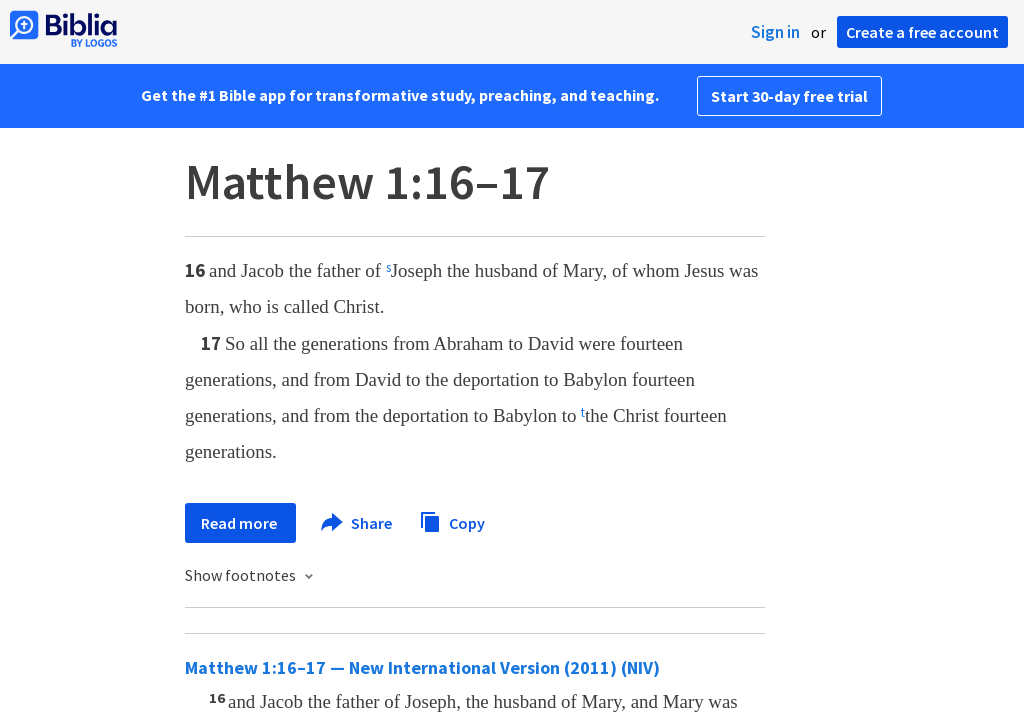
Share (357, 523)
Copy (452, 520)
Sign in (775, 32)
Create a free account (922, 32)
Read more (240, 523)
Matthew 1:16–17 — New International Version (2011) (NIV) (422, 667)
